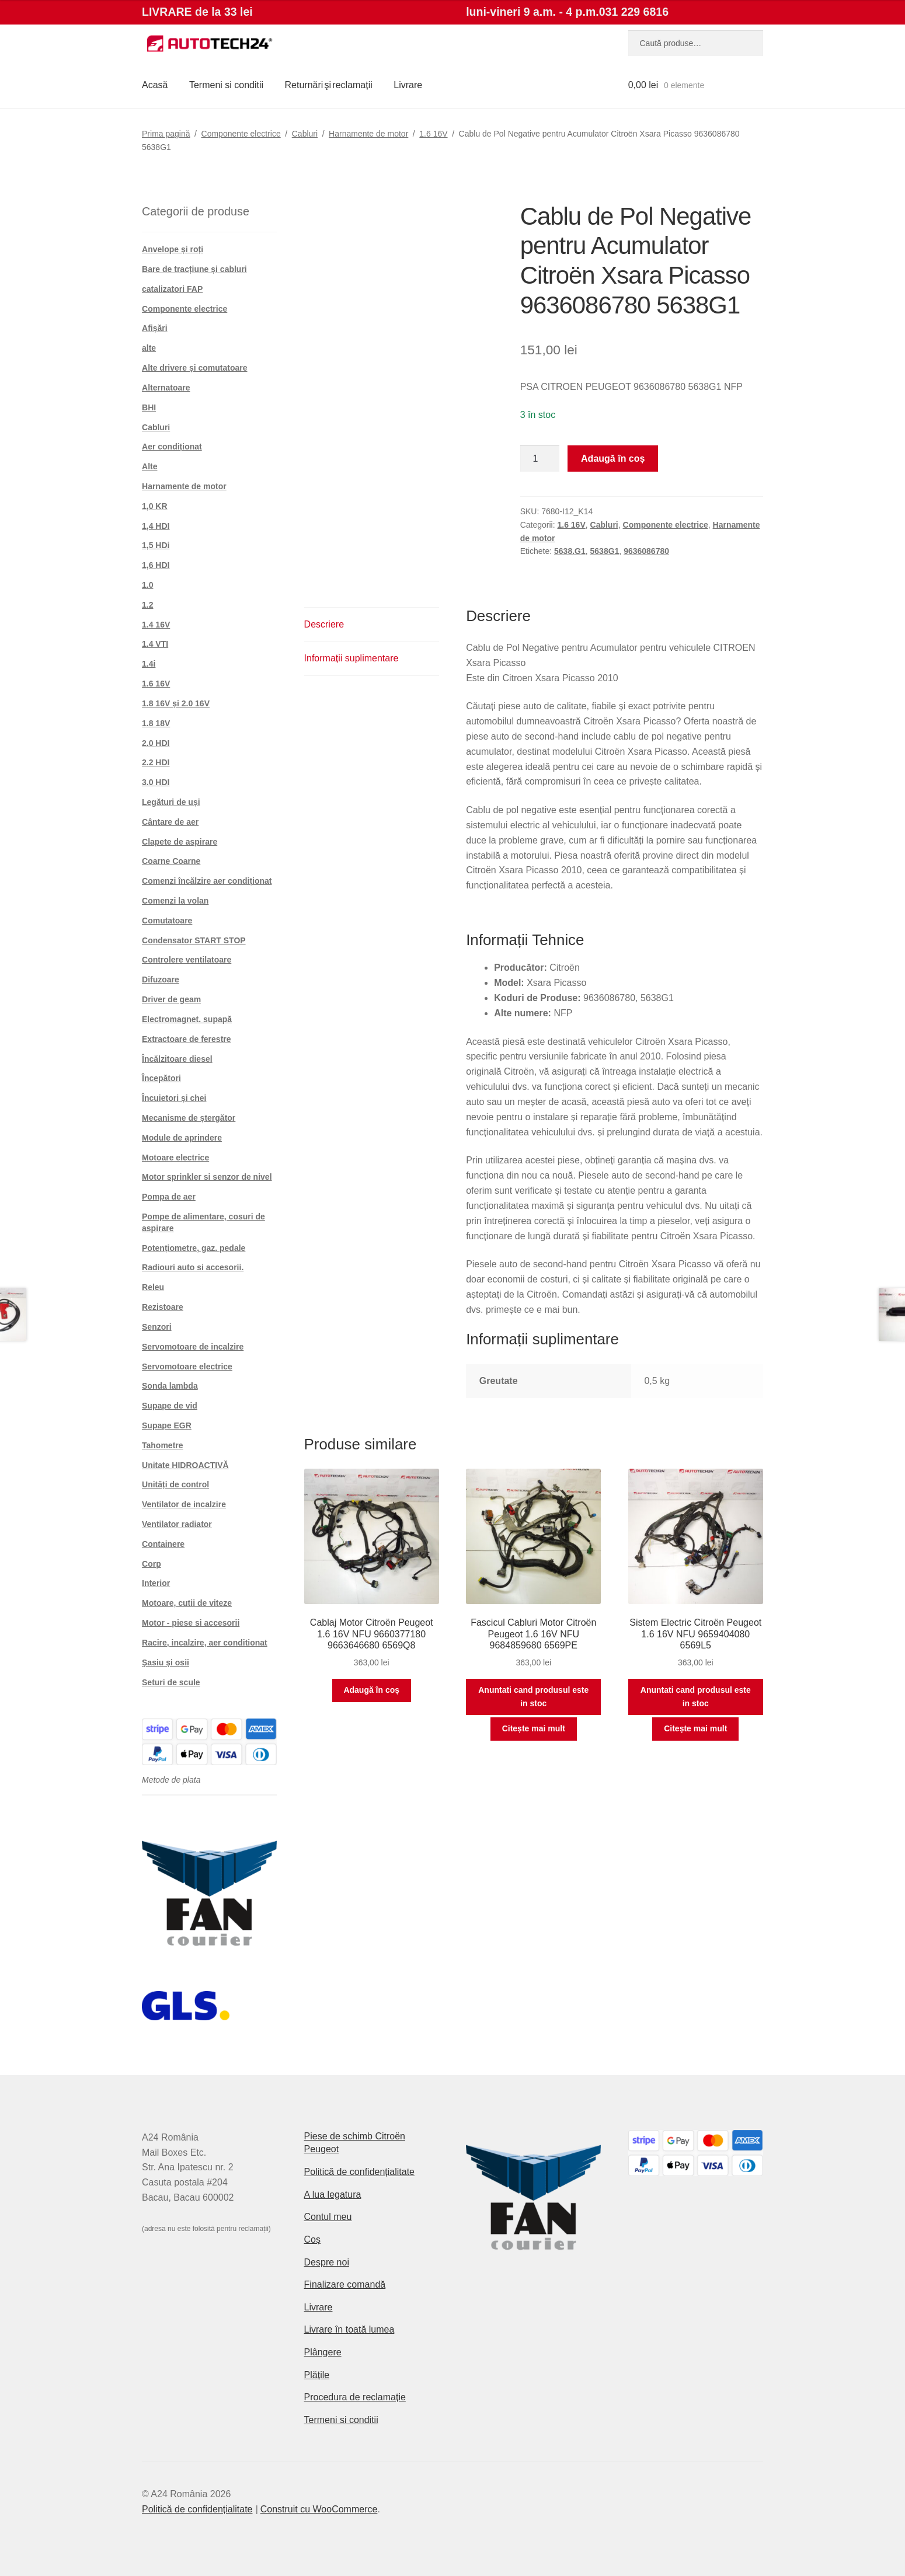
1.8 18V (156, 723)
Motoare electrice (175, 1157)
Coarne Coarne (171, 861)
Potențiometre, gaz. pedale (193, 1248)
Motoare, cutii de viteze (187, 1603)
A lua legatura (332, 2194)
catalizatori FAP (172, 289)
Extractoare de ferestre (186, 1039)
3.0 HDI (155, 782)
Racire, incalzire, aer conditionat (204, 1642)
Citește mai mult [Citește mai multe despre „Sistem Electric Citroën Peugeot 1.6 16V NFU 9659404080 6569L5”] (695, 1728)
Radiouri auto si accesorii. (192, 1267)
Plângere (323, 2352)
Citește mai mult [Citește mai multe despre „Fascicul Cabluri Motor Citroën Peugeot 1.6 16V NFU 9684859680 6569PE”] (533, 1728)
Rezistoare (162, 1307)
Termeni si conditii (226, 85)
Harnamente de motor (368, 133)
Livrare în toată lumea (349, 2329)
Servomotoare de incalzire (192, 1346)
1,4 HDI (155, 526)
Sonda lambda (170, 1385)
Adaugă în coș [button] (371, 1690)
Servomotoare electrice (187, 1366)
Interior (156, 1583)
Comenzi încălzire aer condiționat (207, 881)
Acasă (155, 85)
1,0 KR (155, 506)
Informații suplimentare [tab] (351, 658)
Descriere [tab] (324, 624)
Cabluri (305, 133)
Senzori (157, 1326)
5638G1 (604, 551)
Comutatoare (167, 920)
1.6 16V (433, 133)
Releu (153, 1287)
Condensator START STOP (194, 940)
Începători (161, 1078)
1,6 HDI (155, 565)
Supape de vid (169, 1405)
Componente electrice (241, 133)
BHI (149, 407)
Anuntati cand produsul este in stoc (533, 1696)
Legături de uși (171, 802)
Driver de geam (171, 999)
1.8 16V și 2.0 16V (176, 703)
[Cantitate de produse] (540, 458)
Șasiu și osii (165, 1662)
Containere (163, 1544)
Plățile (317, 2375)
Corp (151, 1563)
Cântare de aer (170, 822)
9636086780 (646, 551)
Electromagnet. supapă (187, 1019)
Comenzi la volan (175, 900)
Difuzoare (160, 979)
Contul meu (328, 2217)
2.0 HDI (155, 743)
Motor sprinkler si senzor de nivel (207, 1176)
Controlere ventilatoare (186, 959)
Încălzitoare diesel (177, 1059)
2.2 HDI (155, 762)
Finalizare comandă (345, 2284)
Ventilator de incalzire (184, 1504)
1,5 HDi (155, 545)
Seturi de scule (171, 1682)
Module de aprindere (182, 1137)
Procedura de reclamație (355, 2397)
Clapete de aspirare (179, 841)
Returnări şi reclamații (329, 85)
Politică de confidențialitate (359, 2172)
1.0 (147, 585)
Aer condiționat (172, 446)
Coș (312, 2239)
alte (149, 348)
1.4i (148, 663)
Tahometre (162, 1445)
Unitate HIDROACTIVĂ (185, 1465)
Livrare (408, 85)
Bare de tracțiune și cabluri (194, 269)
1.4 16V (156, 624)
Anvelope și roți (172, 249)
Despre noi (326, 2262)
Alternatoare (166, 387)
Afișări (155, 328)
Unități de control (175, 1484)
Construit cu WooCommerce (319, 2509)
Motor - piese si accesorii (190, 1622)
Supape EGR (167, 1425)
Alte (149, 466)
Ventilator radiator (177, 1524)
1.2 (147, 604)
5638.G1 (570, 551)
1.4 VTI (155, 644)
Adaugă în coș (613, 458)
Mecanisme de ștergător (188, 1118)
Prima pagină (166, 133)
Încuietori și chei (174, 1098)
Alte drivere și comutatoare (195, 367)
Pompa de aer (169, 1196)
